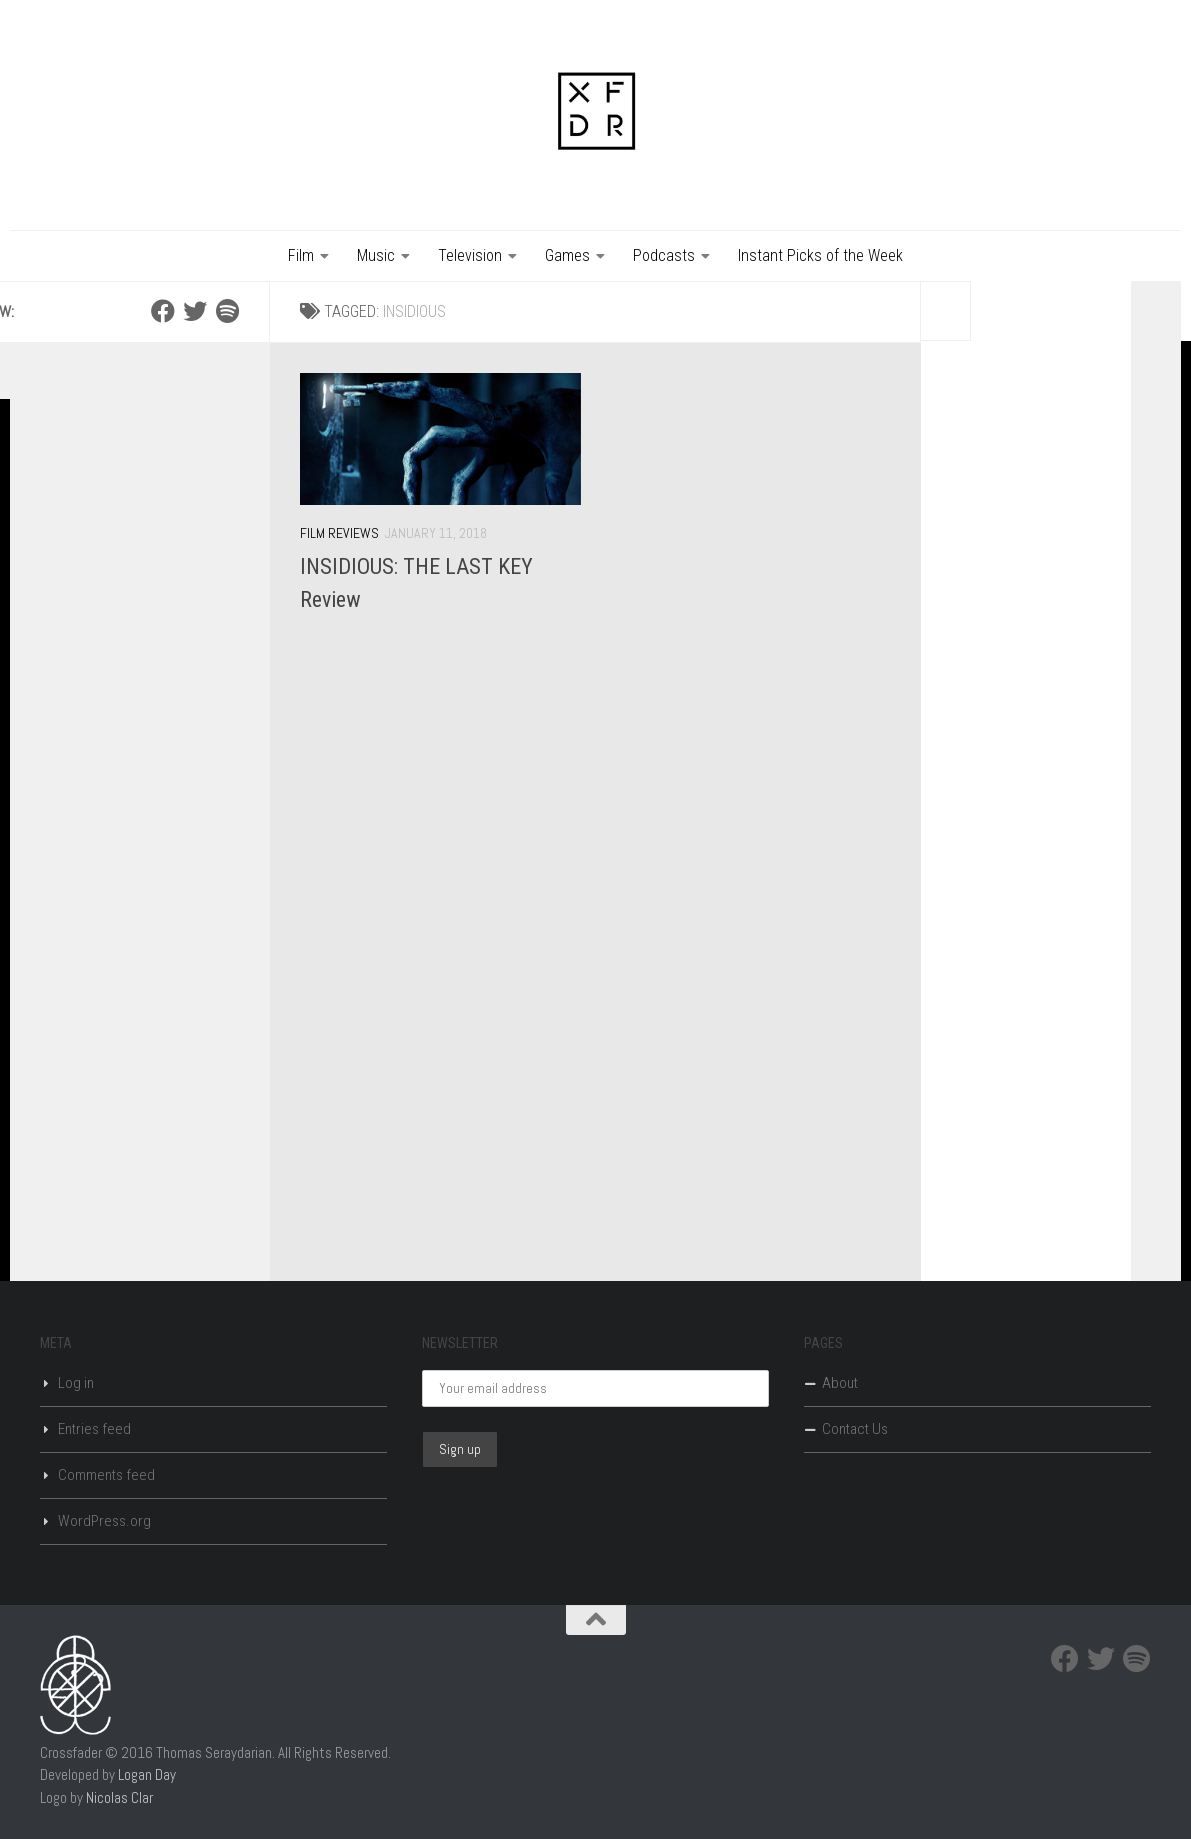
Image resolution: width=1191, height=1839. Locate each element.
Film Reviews (339, 533)
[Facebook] (163, 311)
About (840, 1383)
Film (301, 255)
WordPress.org (104, 1521)
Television (470, 255)
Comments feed (106, 1475)
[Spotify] (227, 311)
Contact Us (855, 1429)
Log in (76, 1383)
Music (376, 255)
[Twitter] (195, 311)
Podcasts (664, 255)
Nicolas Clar (119, 1797)
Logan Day (147, 1774)
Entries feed (94, 1429)
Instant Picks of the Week (820, 255)
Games (567, 255)
